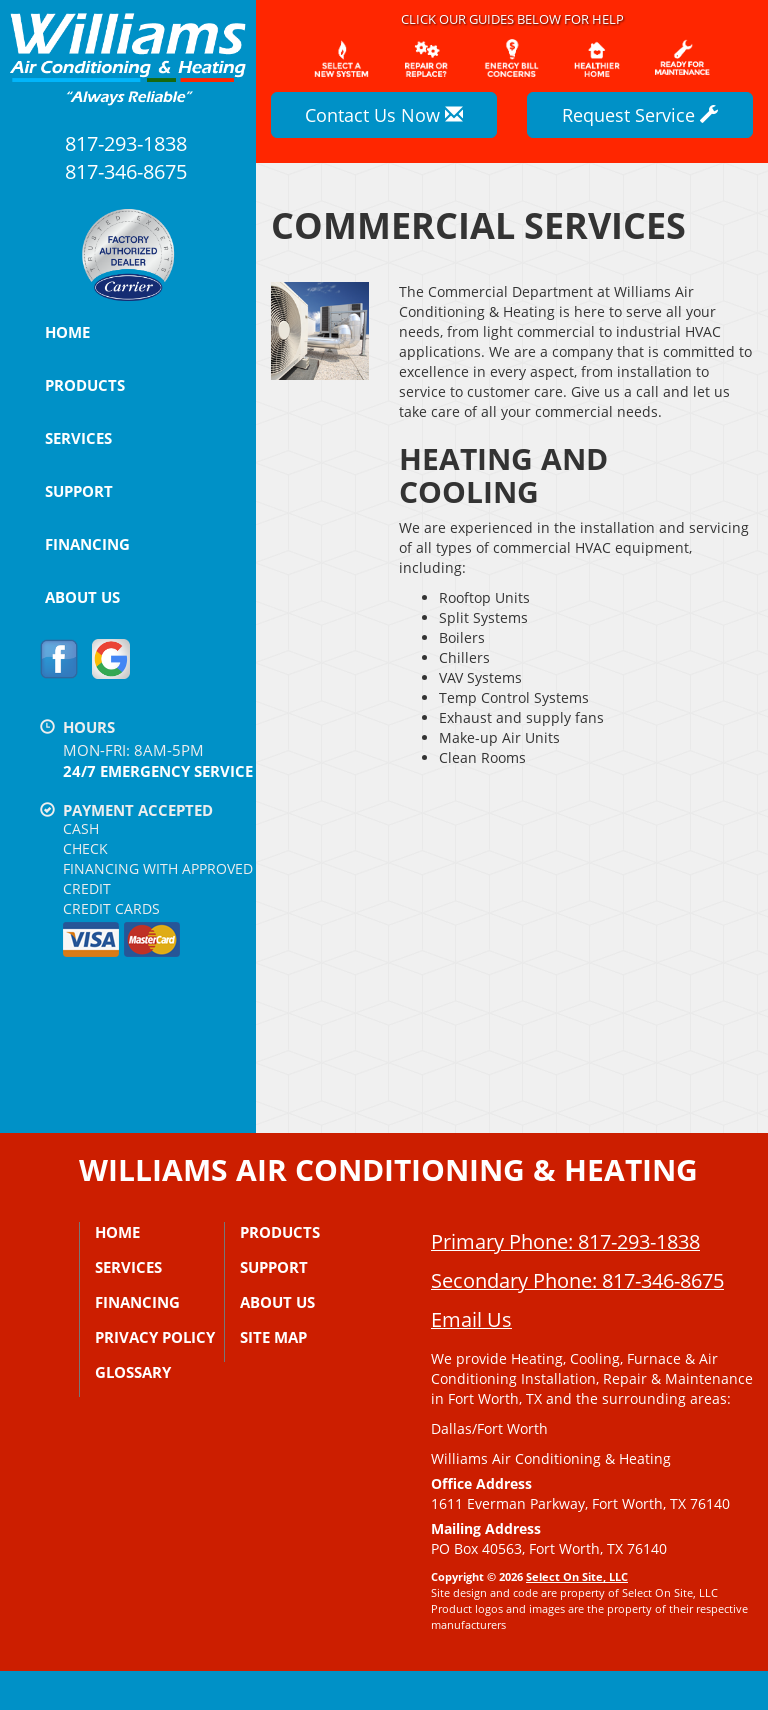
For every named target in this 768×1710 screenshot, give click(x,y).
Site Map (273, 1337)
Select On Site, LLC (577, 1615)
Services (78, 438)
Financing (87, 544)
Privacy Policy (155, 1337)
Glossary (133, 1372)
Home (67, 332)
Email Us (471, 1358)
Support (79, 491)
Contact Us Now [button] (384, 115)
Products (85, 385)
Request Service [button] (640, 115)
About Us (82, 597)
